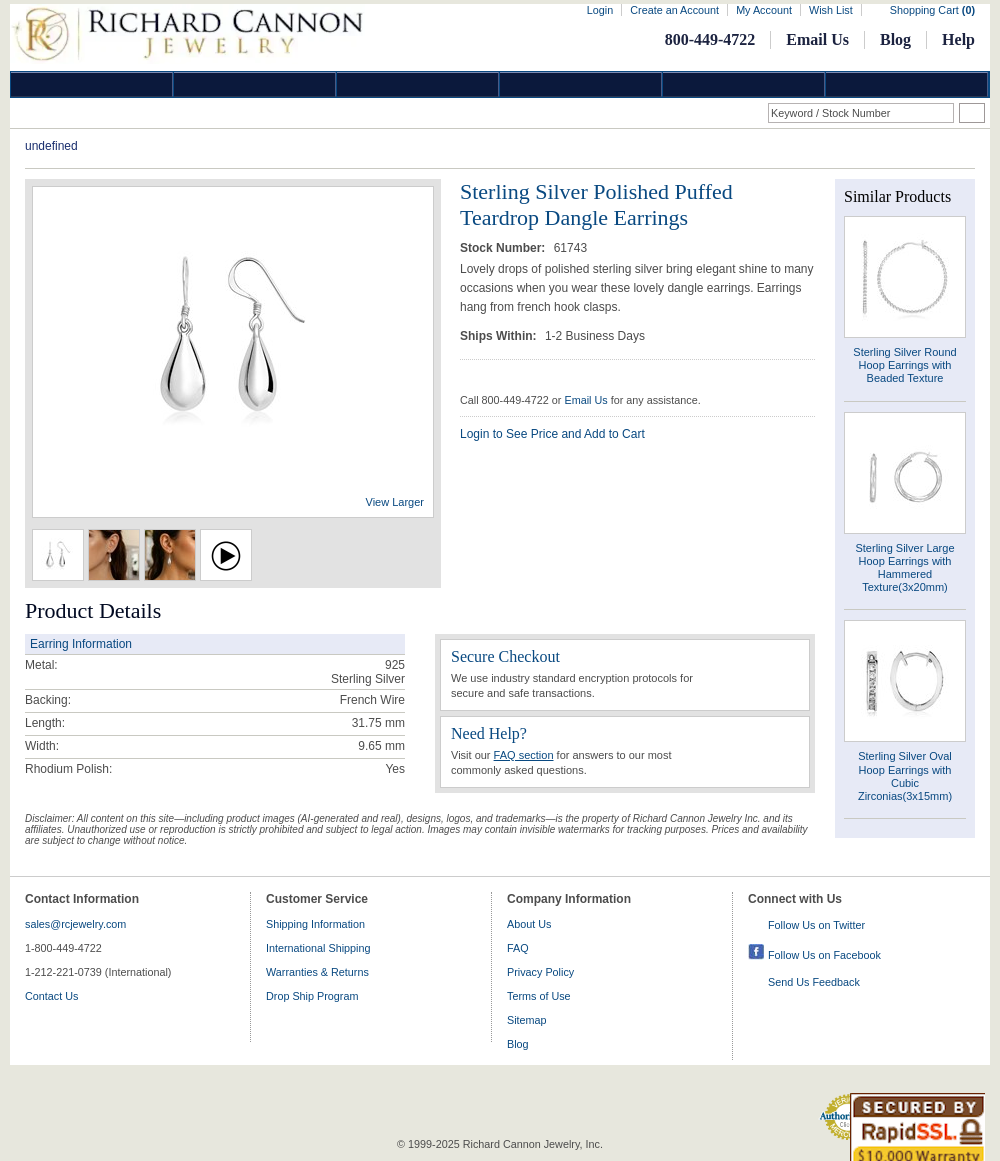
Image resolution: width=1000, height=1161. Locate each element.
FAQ (518, 948)
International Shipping (318, 948)
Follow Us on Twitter (816, 925)
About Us (529, 924)
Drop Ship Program (312, 996)
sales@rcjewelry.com (75, 924)
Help (958, 39)
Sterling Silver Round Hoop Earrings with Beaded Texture (904, 365)
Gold (255, 84)
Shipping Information (315, 924)
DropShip (907, 84)
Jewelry (581, 84)
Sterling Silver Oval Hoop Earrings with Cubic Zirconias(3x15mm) (905, 776)
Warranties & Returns (317, 972)
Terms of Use (539, 996)
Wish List (831, 10)
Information (744, 84)
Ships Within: (500, 336)
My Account (764, 10)
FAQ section (524, 755)
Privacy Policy (540, 972)
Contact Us (51, 996)
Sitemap (527, 1020)
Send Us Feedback (814, 982)
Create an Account (674, 10)
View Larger (395, 502)
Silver (418, 84)
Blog (895, 39)
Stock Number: (504, 248)
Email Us (817, 39)
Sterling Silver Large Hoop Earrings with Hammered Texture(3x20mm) (904, 568)
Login (600, 10)
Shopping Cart (932, 10)
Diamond (92, 84)
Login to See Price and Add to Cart (552, 434)
